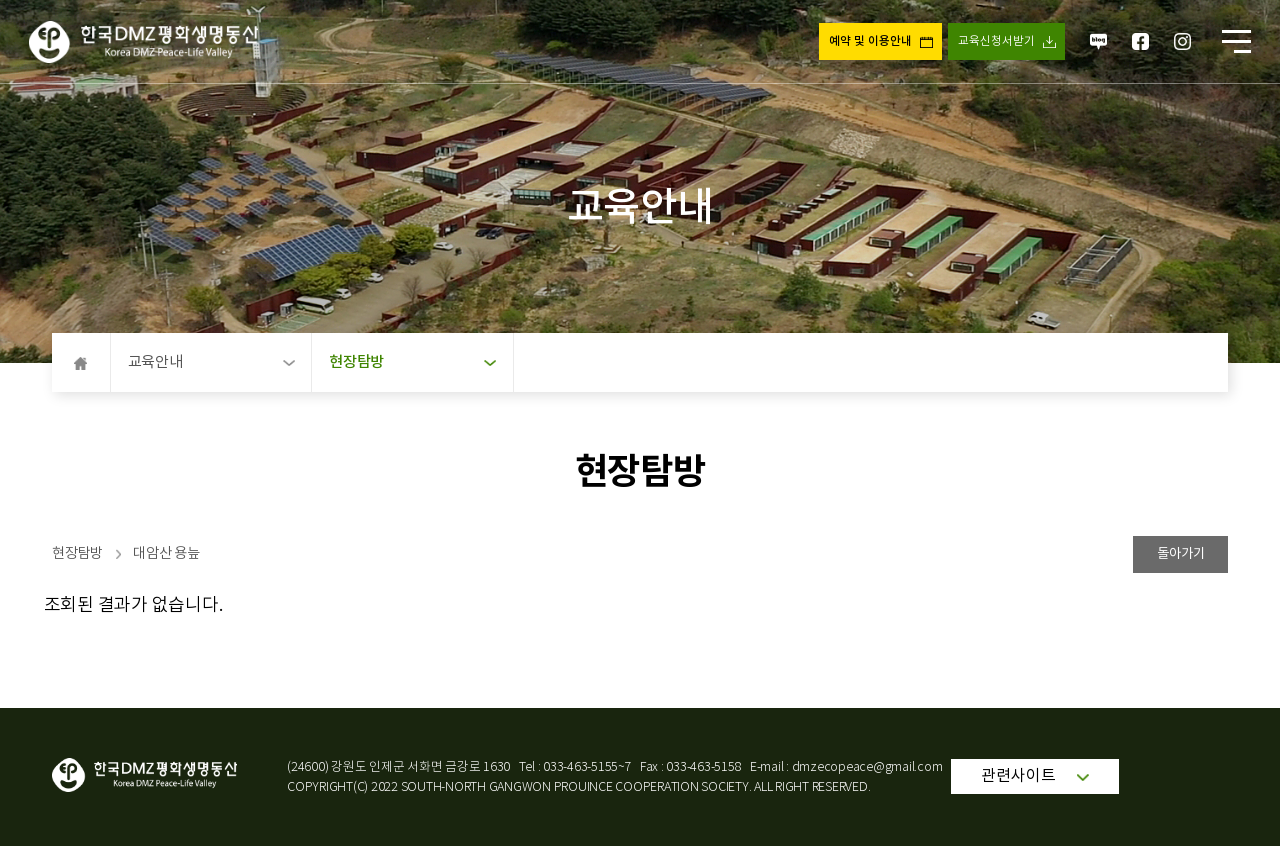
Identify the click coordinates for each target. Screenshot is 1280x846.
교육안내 (211, 362)
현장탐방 (412, 362)
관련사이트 (1035, 776)
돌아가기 (1181, 554)
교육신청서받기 (996, 41)
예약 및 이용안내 (870, 41)
